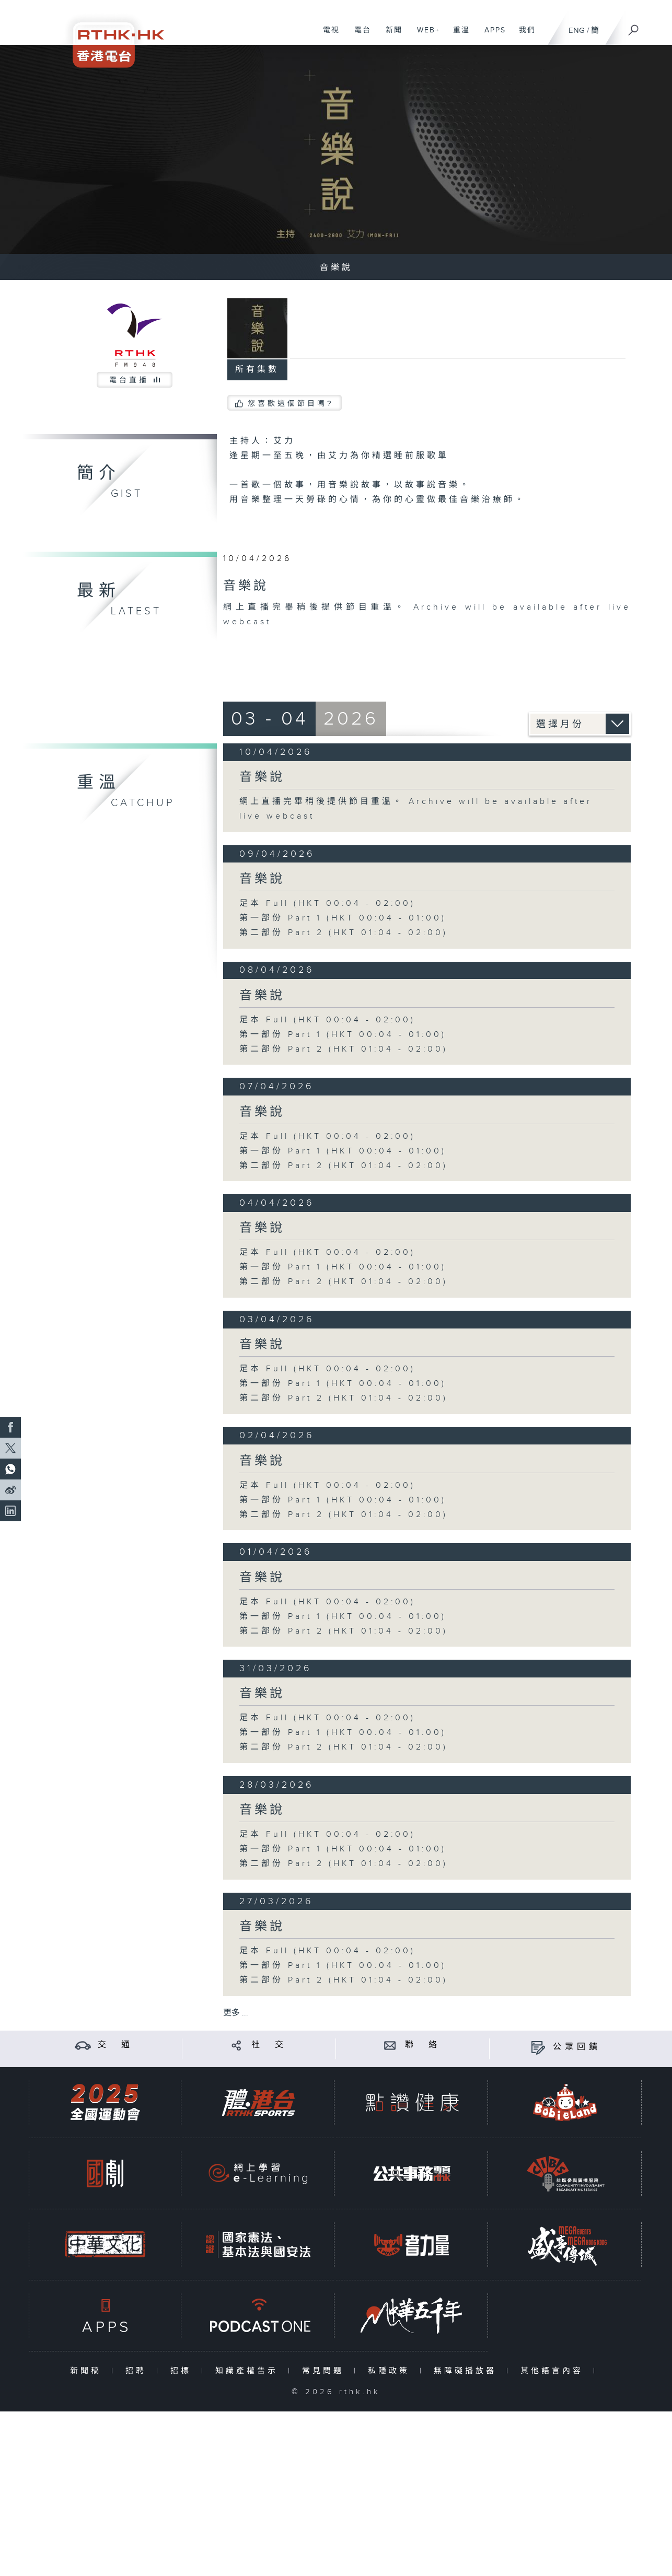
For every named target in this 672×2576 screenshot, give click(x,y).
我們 (523, 35)
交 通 (115, 2045)
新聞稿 (88, 2371)
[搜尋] (634, 26)
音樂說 (262, 777)
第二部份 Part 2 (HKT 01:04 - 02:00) (343, 933)
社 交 (269, 2045)
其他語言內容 (554, 2371)
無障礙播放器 (467, 2371)
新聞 (390, 35)
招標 (183, 2371)
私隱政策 (391, 2371)
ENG (577, 30)
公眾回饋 (577, 2047)
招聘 (138, 2371)
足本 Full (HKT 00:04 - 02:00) (327, 903)
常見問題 (325, 2371)
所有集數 (257, 370)
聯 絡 (423, 2045)
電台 (358, 35)
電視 (327, 35)
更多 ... (235, 2013)
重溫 (457, 35)
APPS (491, 35)
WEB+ (424, 35)
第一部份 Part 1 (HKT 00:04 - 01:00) (342, 918)
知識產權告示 (249, 2371)
